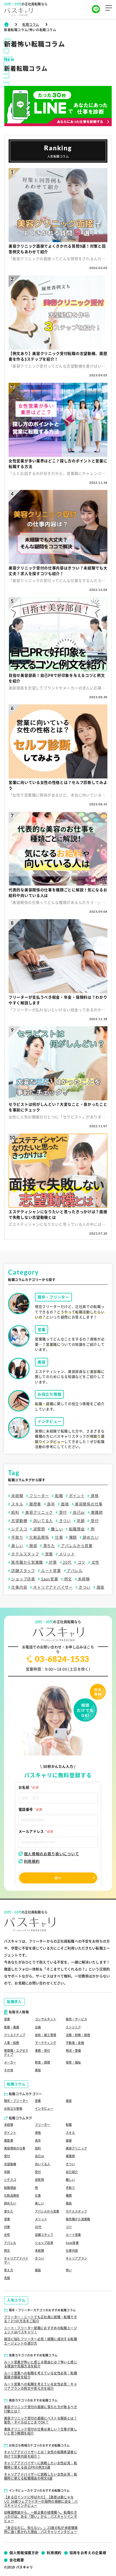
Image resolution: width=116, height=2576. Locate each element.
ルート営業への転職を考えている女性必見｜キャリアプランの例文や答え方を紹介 (40, 2386)
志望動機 (18, 1521)
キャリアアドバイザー (52, 1587)
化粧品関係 (38, 1537)
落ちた (48, 1546)
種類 (72, 1537)
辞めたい (90, 1537)
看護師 (96, 1512)
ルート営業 (50, 1571)
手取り (16, 1537)
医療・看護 (11, 2027)
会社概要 (16, 2560)
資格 (94, 1496)
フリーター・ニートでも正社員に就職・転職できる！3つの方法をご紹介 (40, 2319)
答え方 (8, 2270)
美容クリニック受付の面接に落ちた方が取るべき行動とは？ (40, 2409)
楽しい (16, 1546)
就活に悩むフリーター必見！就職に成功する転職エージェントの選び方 (40, 2341)
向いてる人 (42, 1521)
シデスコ (18, 1529)
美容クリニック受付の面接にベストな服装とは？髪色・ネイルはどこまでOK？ (40, 2420)
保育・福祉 (73, 2062)
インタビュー (44, 2108)
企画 (38, 2027)
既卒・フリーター (16, 2100)
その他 (8, 2070)
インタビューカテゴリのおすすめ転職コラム (39, 2490)
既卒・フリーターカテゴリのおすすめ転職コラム (42, 2310)
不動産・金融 (75, 2042)
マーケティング (45, 2042)
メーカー (10, 2062)
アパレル (74, 1571)
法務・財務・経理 (78, 2034)
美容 (38, 2070)
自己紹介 (72, 2171)
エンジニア (73, 2027)
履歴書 (34, 1504)
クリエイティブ (14, 2034)
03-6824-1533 (58, 1659)
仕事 (58, 1537)
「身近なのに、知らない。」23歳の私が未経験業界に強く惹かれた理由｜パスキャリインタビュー (41, 2530)
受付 (62, 1512)
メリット (66, 1554)
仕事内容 (18, 1587)
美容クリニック (38, 1512)
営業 (48, 1554)
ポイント (76, 1496)
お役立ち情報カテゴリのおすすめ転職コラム (39, 2445)
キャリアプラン (76, 2258)
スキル (16, 1504)
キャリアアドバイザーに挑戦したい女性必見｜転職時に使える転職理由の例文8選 (40, 2476)
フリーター (38, 1496)
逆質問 (38, 1529)
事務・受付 (42, 2050)
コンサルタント (45, 2019)
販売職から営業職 (26, 1562)
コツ (81, 1562)
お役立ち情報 (13, 2108)
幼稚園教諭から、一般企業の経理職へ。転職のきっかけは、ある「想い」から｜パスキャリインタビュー (40, 2516)
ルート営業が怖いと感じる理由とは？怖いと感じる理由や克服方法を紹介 (40, 2364)
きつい (64, 1521)
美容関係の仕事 (88, 1504)
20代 (67, 1562)
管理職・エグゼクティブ (16, 2052)
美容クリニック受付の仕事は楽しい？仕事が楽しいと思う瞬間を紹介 (40, 2431)
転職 (58, 1496)
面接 (64, 1504)
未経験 (16, 1496)
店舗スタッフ (22, 1571)
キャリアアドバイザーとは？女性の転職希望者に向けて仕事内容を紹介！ (40, 2454)
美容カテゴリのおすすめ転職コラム (33, 2400)
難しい (56, 1529)
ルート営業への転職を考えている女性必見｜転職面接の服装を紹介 (40, 2375)
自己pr (78, 1512)
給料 (14, 1512)
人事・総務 (11, 2042)
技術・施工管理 (45, 2034)
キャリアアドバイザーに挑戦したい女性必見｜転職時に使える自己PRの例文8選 (40, 2465)
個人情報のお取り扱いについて (49, 1854)
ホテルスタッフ (24, 1554)
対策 (52, 1562)
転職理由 (76, 1529)
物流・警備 (73, 2050)
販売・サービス (76, 2019)
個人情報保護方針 (24, 2553)
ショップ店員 (22, 1579)
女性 (94, 1562)
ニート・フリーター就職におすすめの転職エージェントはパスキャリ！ (40, 2330)
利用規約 (29, 1861)
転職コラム (30, 24)
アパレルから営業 (76, 1546)
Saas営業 (49, 1579)
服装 (32, 1546)
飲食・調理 (42, 2062)
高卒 (50, 1504)
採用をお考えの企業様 (88, 2553)
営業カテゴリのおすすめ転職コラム (33, 2355)
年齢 (80, 1521)
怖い (69, 2270)
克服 (7, 2277)
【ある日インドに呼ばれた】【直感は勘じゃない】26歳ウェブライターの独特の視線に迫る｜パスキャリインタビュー (41, 2501)
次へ (57, 1878)
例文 (67, 1579)
